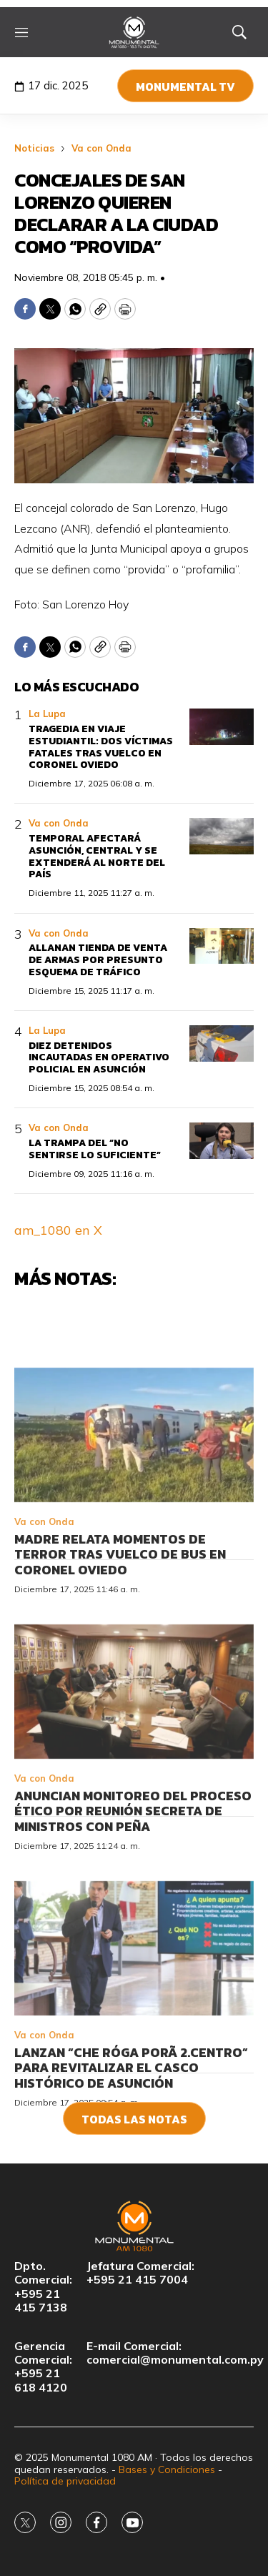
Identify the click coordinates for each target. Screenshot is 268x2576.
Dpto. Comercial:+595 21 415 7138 (43, 2286)
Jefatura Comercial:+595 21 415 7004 (140, 2272)
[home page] (134, 32)
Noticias (34, 148)
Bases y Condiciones (167, 2469)
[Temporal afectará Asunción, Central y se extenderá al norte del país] (221, 836)
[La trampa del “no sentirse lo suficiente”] (221, 1140)
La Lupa (47, 713)
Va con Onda (101, 148)
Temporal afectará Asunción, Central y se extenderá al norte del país (97, 856)
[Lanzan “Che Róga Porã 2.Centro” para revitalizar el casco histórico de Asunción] (134, 2020)
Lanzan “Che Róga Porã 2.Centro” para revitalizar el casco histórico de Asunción (131, 2140)
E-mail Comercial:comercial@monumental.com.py (175, 2353)
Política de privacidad (65, 2480)
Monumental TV (185, 86)
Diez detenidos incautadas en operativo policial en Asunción (99, 1057)
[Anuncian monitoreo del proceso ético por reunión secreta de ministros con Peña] (134, 1764)
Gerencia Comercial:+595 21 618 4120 (43, 2366)
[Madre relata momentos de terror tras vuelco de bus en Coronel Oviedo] (134, 1507)
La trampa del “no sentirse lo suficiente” (95, 1149)
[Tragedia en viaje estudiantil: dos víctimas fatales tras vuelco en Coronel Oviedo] (221, 727)
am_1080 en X (58, 1230)
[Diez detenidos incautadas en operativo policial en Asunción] (221, 1043)
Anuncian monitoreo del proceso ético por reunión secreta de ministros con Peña (133, 1883)
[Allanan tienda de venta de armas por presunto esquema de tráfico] (221, 946)
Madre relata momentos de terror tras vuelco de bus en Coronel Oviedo (120, 1627)
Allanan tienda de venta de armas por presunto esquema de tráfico (98, 959)
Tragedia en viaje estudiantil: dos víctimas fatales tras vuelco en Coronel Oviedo (101, 746)
